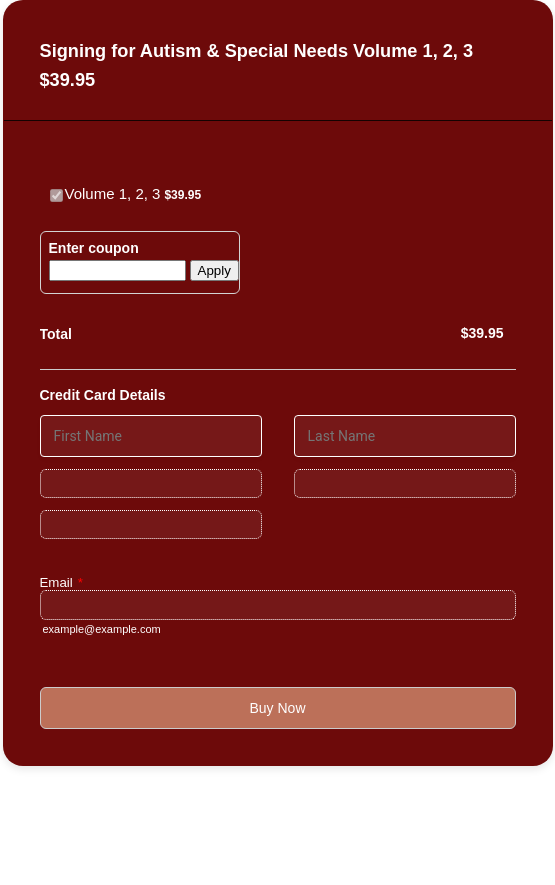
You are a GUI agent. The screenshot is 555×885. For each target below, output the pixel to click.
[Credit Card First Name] (151, 436)
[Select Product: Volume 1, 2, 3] (56, 195)
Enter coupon (94, 248)
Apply (214, 270)
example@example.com (102, 629)
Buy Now (277, 708)
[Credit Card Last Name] (405, 436)
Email (61, 582)
